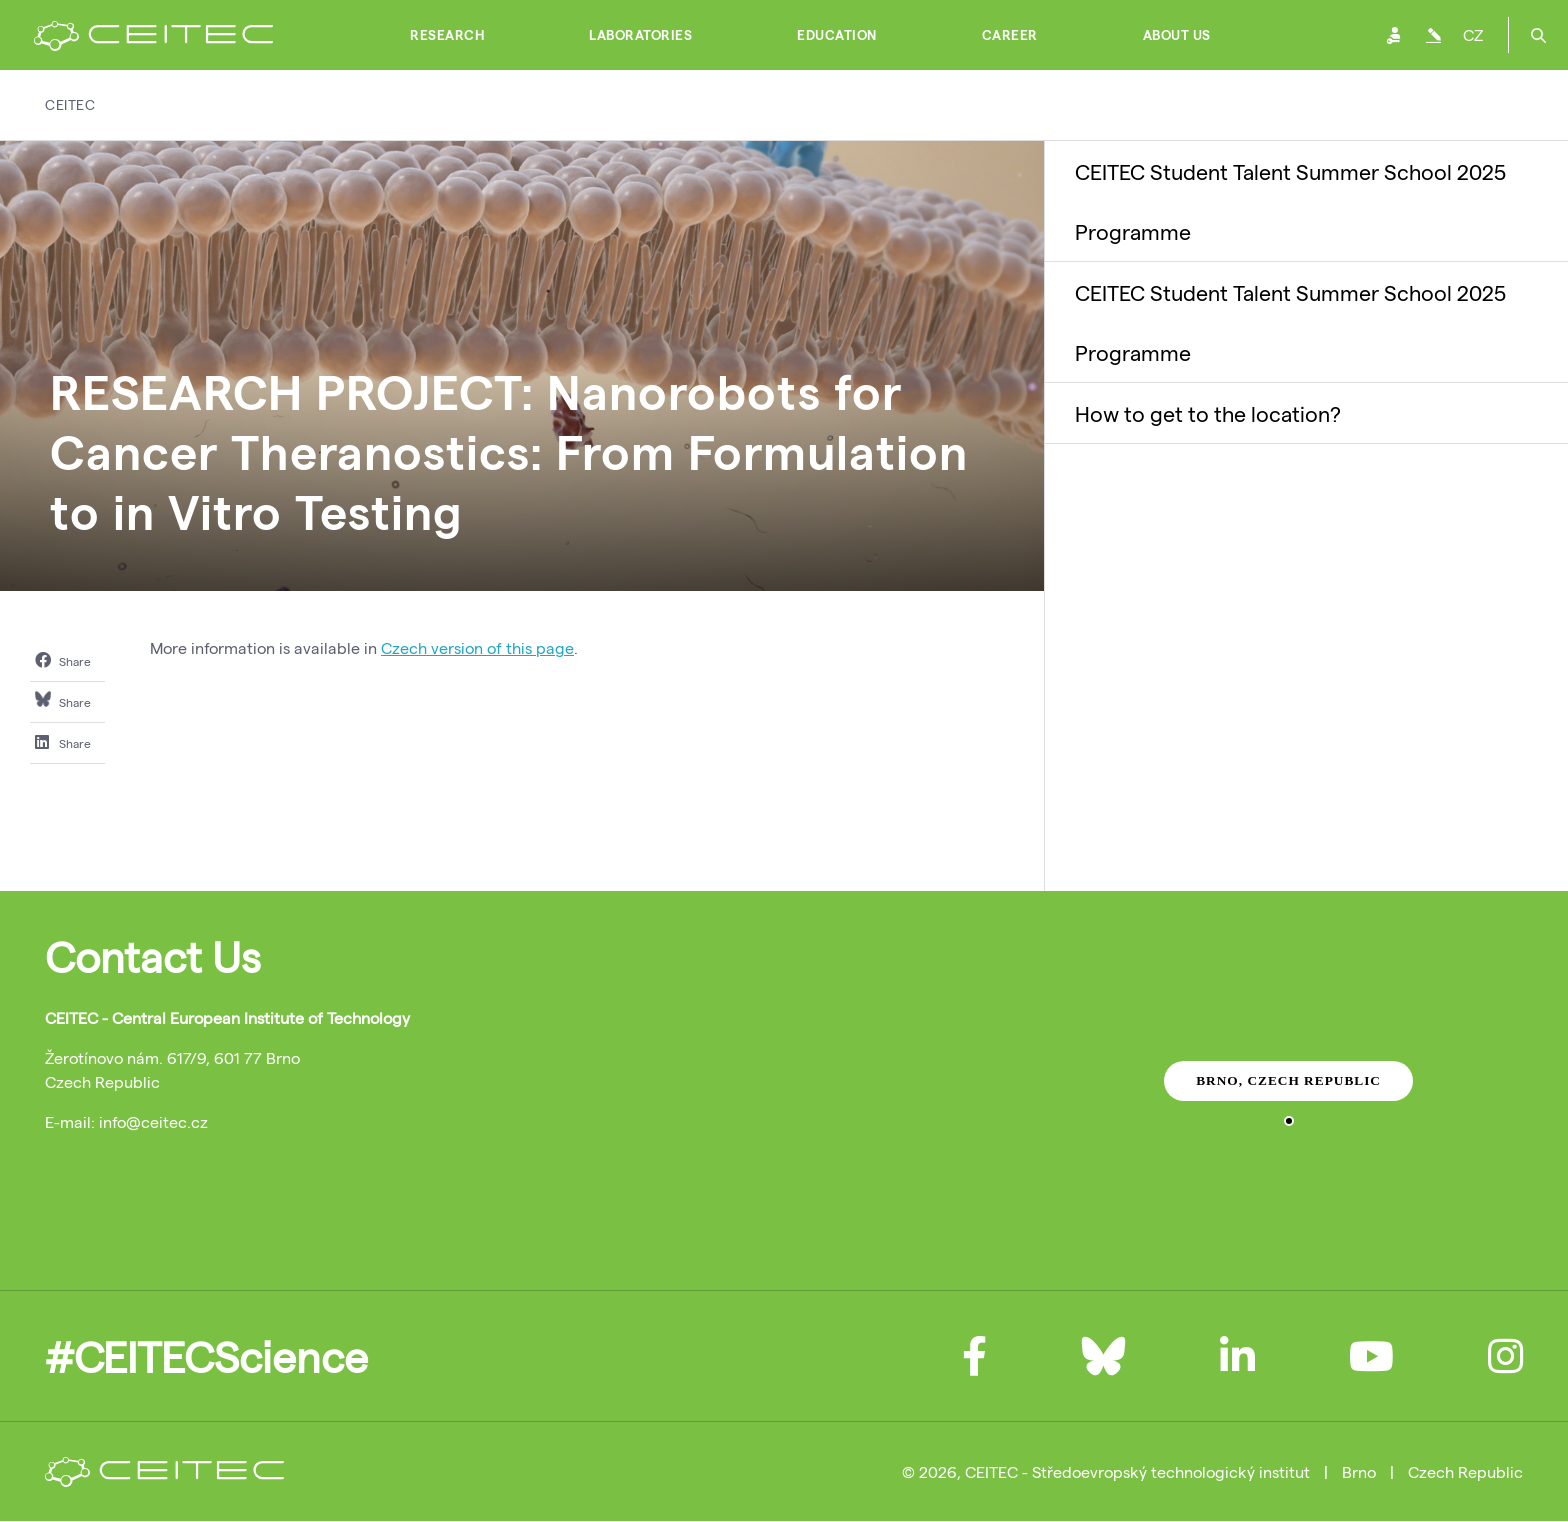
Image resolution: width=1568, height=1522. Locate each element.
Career (1010, 35)
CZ (1473, 34)
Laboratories (640, 35)
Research (447, 35)
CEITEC (70, 104)
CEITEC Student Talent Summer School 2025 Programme (1290, 201)
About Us (1177, 35)
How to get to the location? (1208, 413)
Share (63, 660)
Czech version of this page (477, 647)
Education (837, 35)
